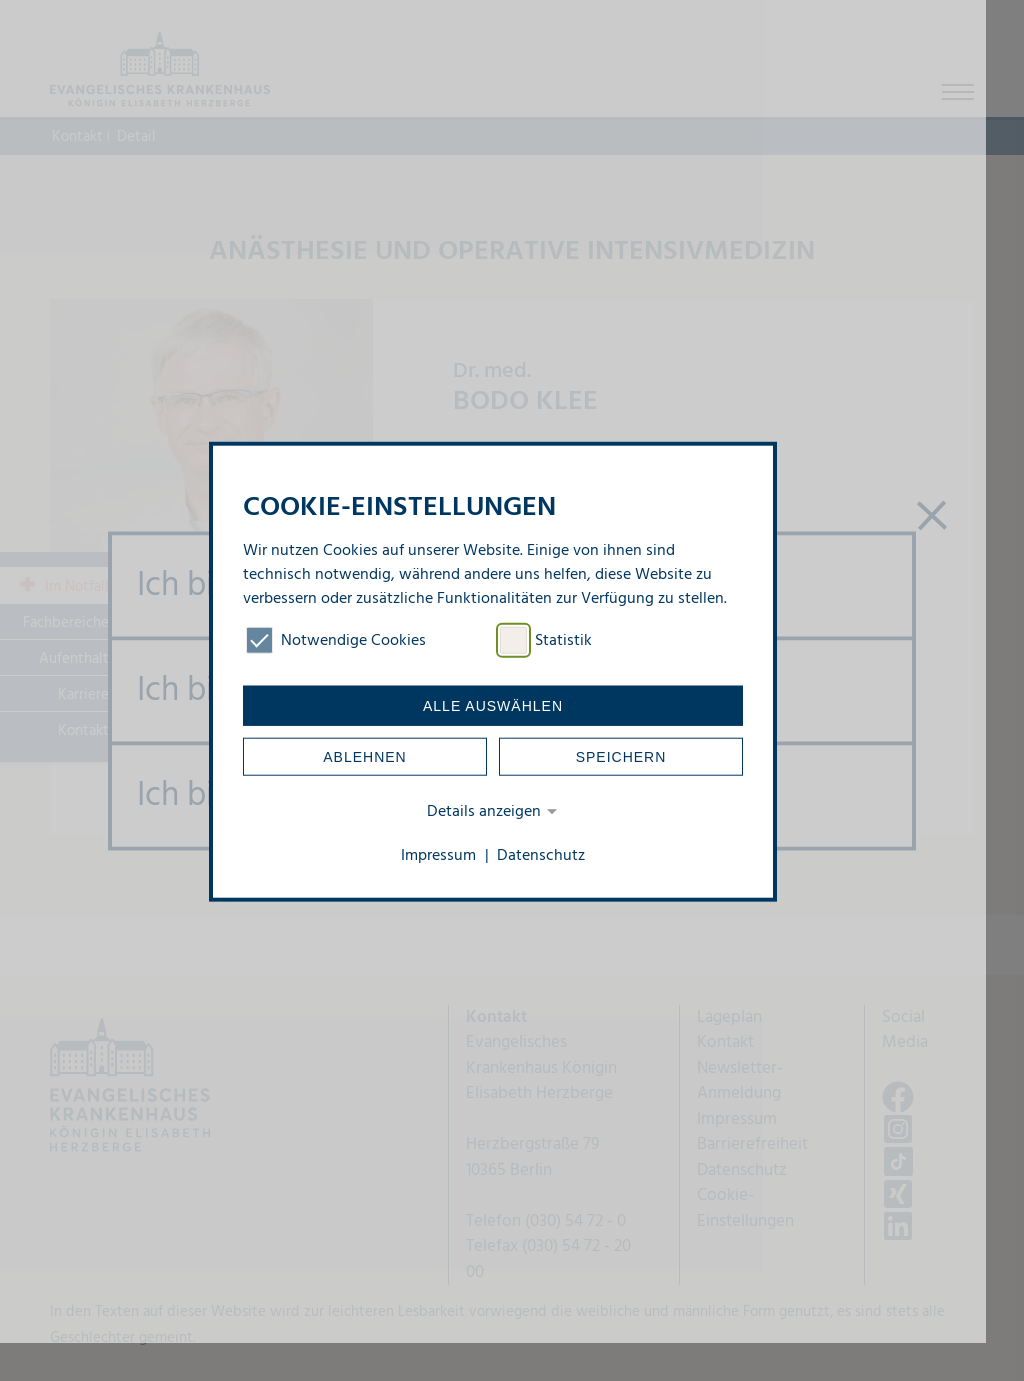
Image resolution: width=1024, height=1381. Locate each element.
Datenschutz (541, 856)
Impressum (438, 856)
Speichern (621, 757)
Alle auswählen (493, 706)
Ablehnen (364, 757)
